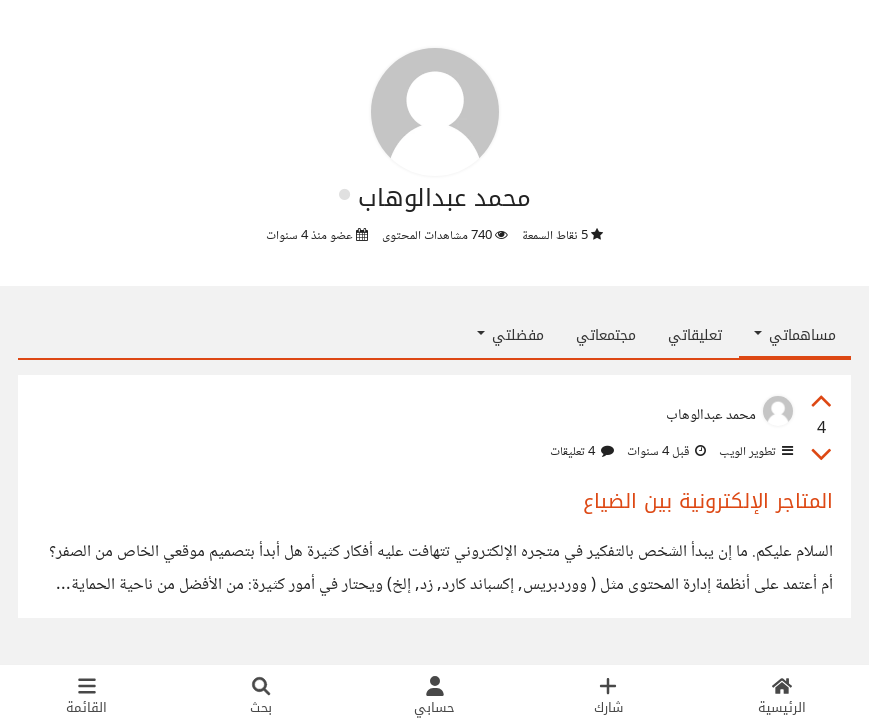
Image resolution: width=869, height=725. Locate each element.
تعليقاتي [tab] (695, 335)
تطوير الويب (754, 452)
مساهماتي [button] (795, 335)
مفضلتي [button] (510, 335)
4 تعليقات (582, 452)
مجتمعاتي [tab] (606, 335)
